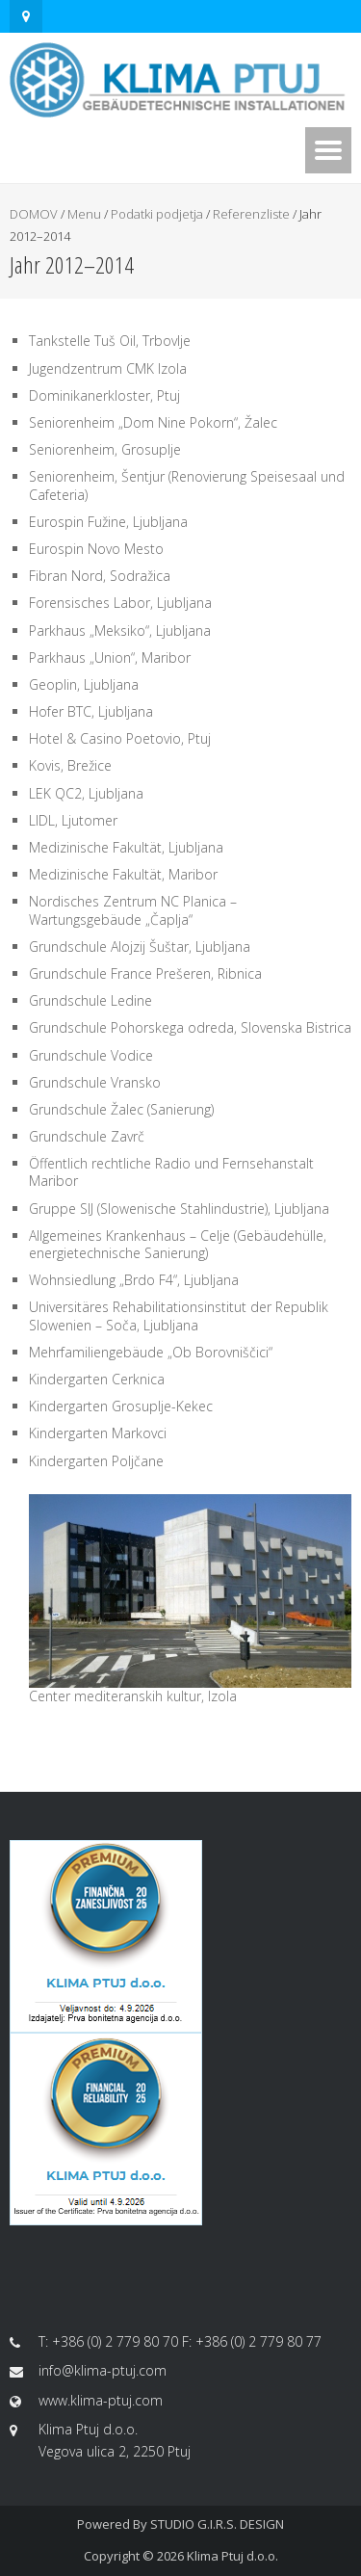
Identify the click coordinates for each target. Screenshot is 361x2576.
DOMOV (34, 214)
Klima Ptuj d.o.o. (232, 2555)
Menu (84, 214)
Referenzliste (251, 214)
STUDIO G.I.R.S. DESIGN (217, 2524)
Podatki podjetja (157, 214)
